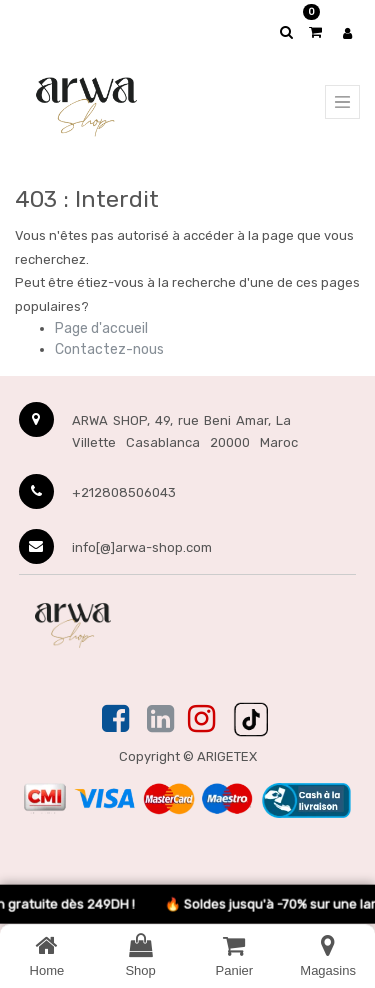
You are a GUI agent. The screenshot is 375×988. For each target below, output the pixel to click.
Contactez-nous (109, 349)
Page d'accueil (101, 328)
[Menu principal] (342, 102)
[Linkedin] (160, 720)
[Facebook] (117, 720)
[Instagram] (201, 720)
